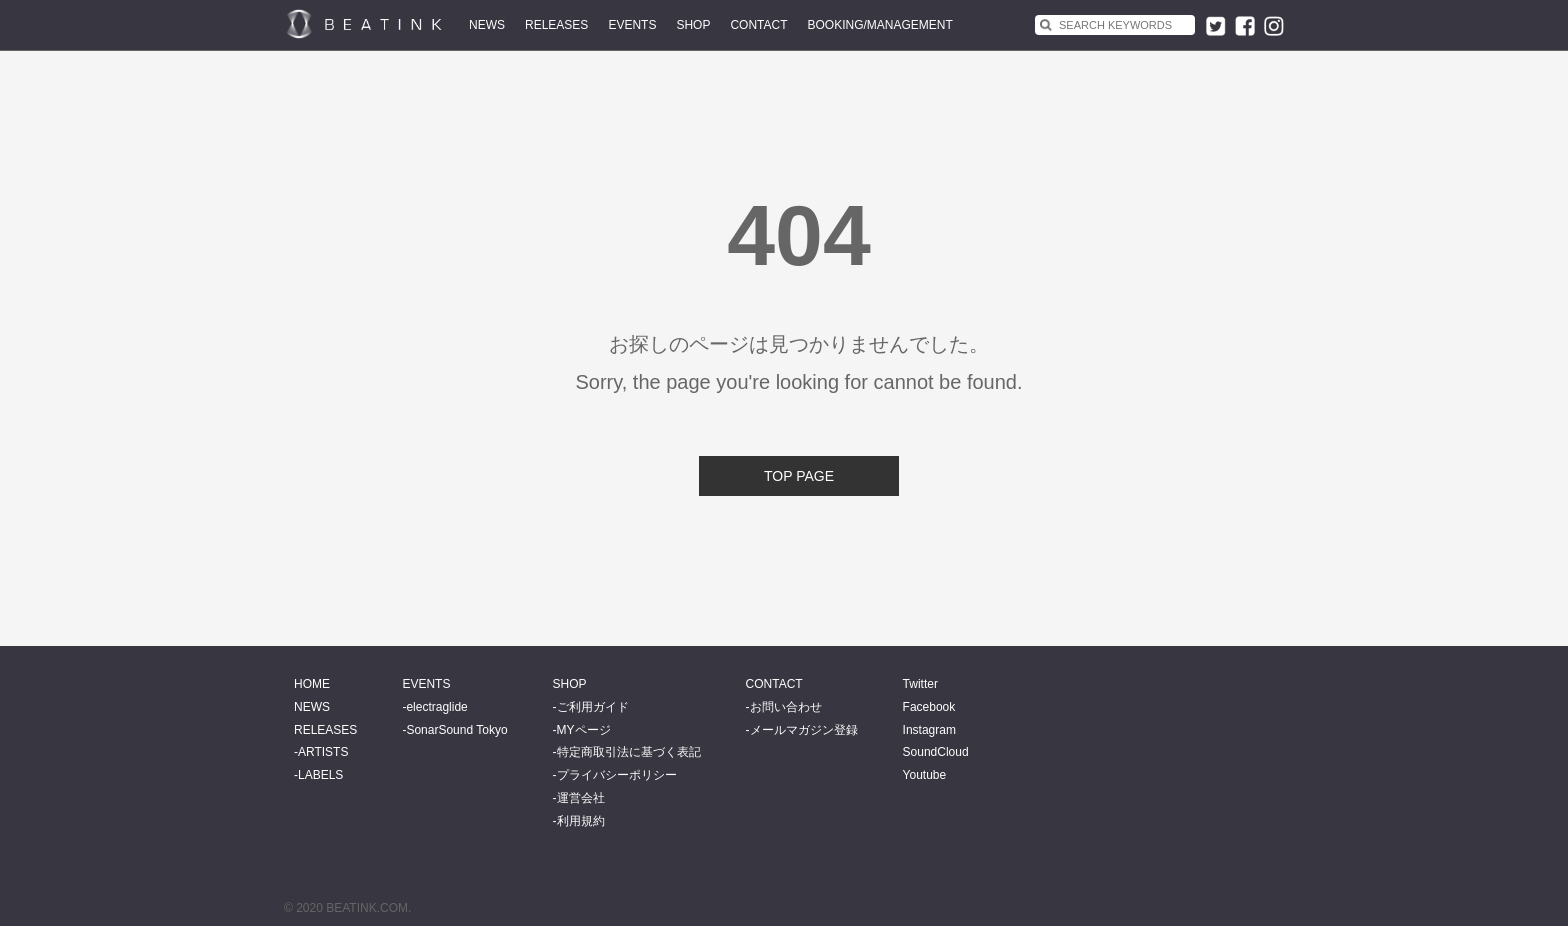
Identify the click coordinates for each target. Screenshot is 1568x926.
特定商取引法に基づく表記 (629, 752)
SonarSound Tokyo (456, 730)
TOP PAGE (799, 476)
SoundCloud (936, 752)
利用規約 (581, 821)
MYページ (584, 730)
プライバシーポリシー (617, 775)
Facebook (929, 707)
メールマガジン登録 (804, 730)
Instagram (929, 730)
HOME (312, 684)
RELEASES (556, 25)
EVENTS (632, 25)
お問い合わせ (786, 707)
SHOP (693, 25)
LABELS (320, 775)
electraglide (436, 707)
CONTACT (758, 25)
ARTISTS (323, 752)
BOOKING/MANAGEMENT (880, 25)
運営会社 (581, 798)
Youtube (925, 775)
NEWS (487, 25)
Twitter (920, 684)
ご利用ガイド (593, 707)
